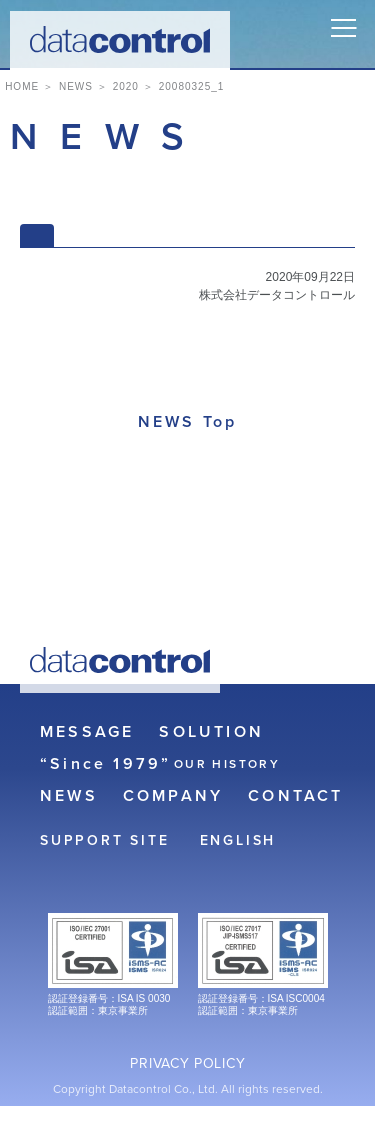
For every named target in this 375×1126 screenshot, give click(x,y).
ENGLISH (238, 840)
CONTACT (295, 796)
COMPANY (173, 796)
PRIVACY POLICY (187, 1064)
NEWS (69, 796)
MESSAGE (87, 732)
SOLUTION (211, 732)
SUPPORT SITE (105, 840)
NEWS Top (188, 421)
